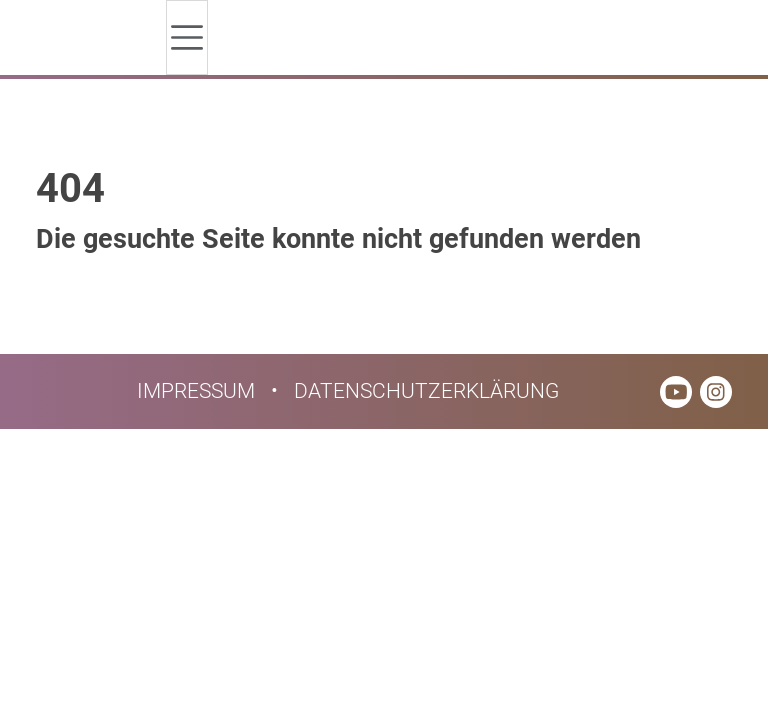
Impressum (196, 391)
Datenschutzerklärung (426, 391)
